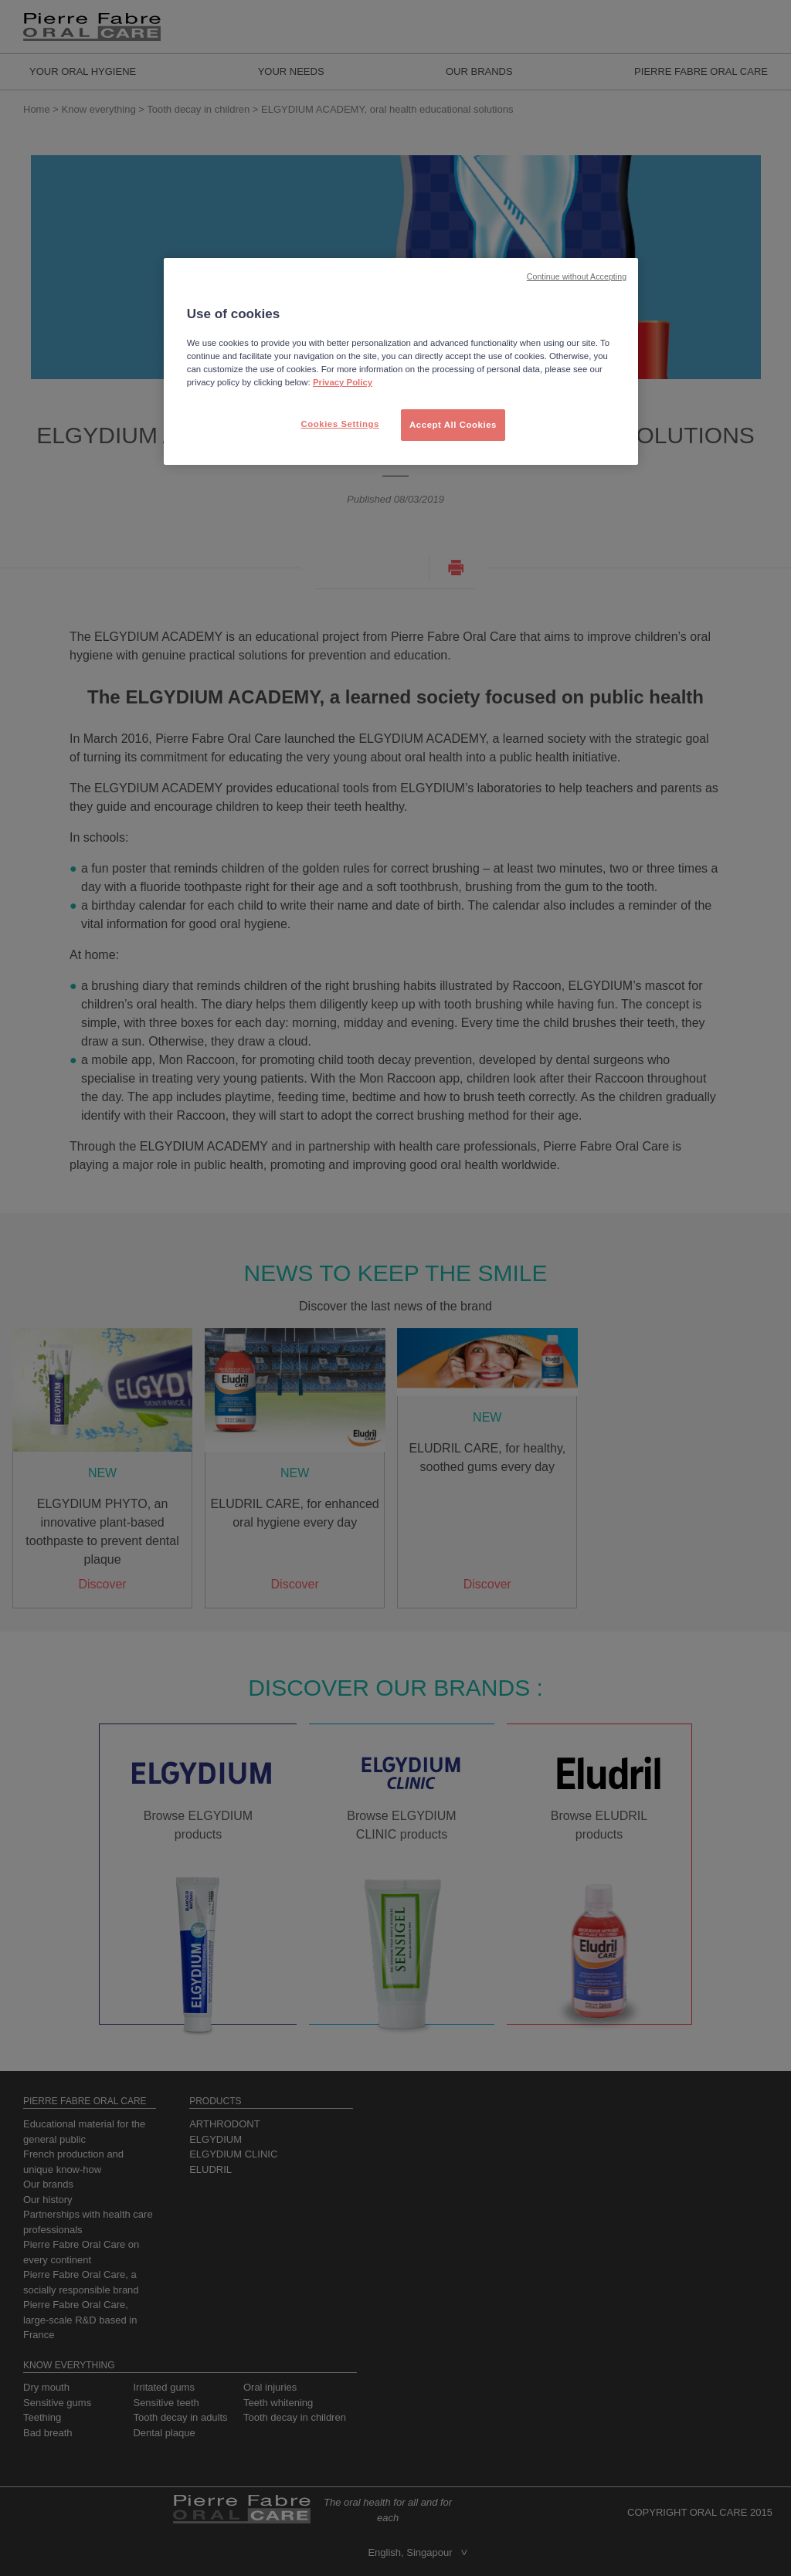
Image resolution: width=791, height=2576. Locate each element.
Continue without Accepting (576, 276)
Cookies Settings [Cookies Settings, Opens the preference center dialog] (339, 424)
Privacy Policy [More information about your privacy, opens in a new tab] (342, 382)
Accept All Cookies (453, 424)
